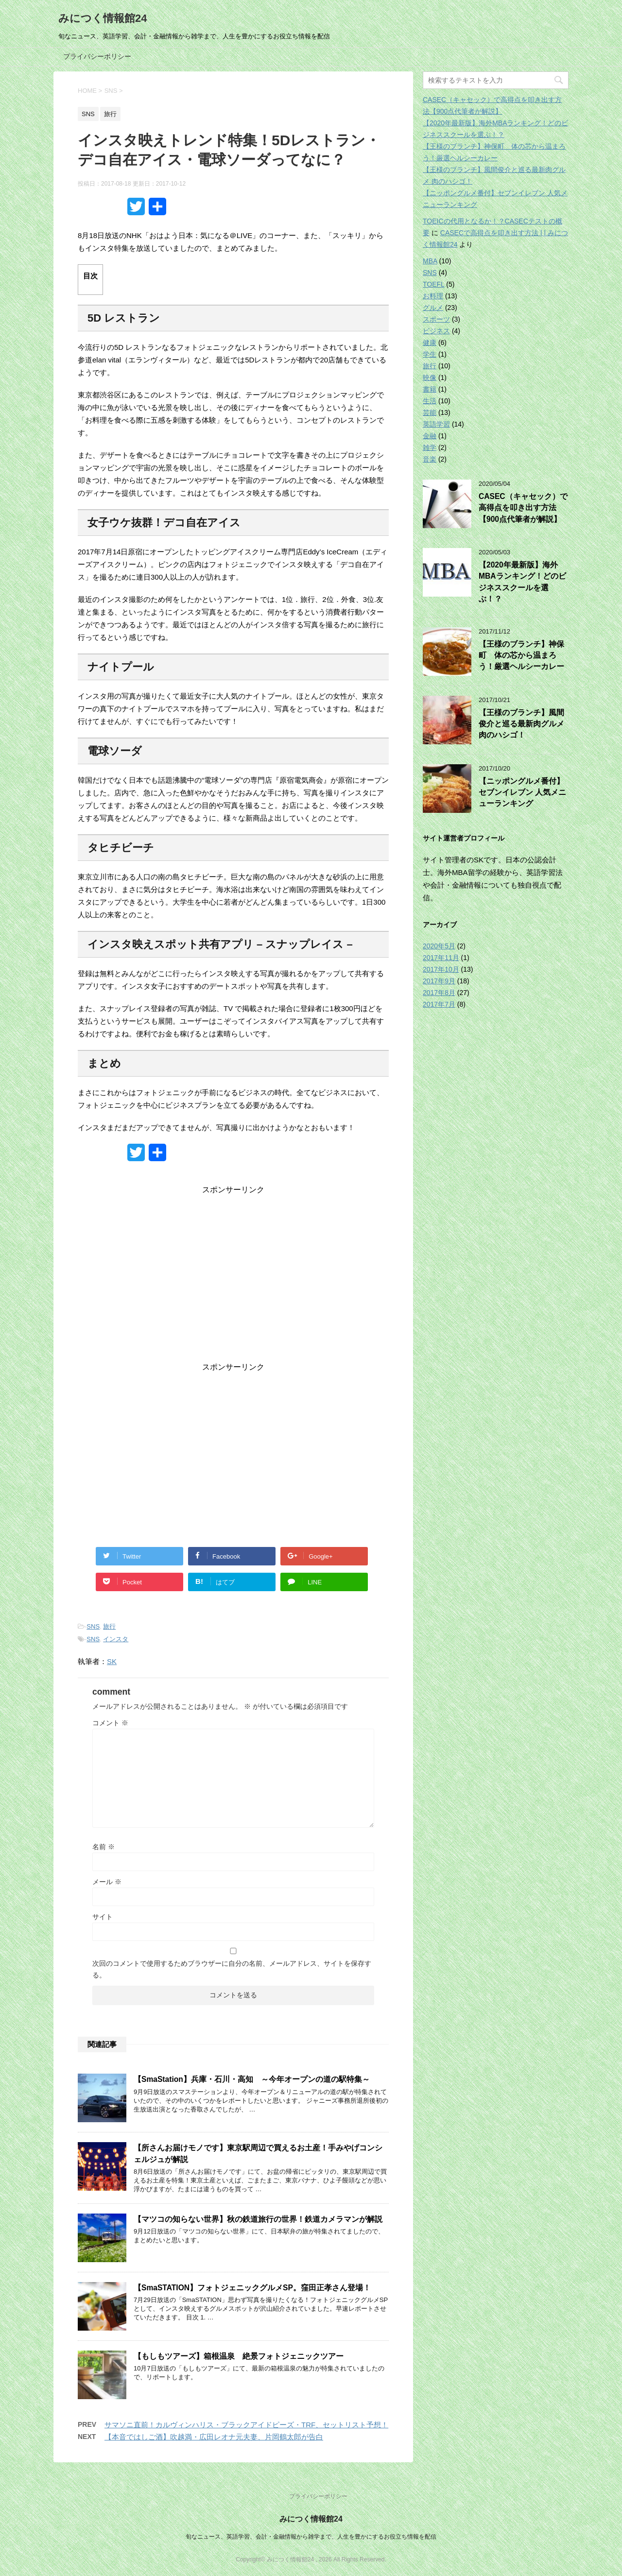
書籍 (429, 389)
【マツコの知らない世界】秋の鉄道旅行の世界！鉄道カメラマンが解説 (258, 2219)
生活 (429, 401)
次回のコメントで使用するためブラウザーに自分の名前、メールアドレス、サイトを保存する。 (231, 1969)
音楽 (429, 459)
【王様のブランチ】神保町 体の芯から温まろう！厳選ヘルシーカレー (521, 655)
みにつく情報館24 (102, 18)
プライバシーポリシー (97, 56)
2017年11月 (441, 958)
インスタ (115, 1639)
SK (112, 1661)
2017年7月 (439, 1004)
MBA (430, 261)
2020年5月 (439, 946)
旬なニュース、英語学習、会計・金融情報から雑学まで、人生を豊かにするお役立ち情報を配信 (311, 2536)
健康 (429, 342)
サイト (102, 1917)
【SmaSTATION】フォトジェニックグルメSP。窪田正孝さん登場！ (252, 2288)
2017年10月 (441, 969)
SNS (93, 1626)
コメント (110, 1723)
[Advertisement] (233, 1281)
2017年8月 (439, 992)
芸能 (429, 412)
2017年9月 (439, 981)
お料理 (433, 296)
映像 (429, 377)
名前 (103, 1847)
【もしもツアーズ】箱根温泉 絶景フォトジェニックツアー (239, 2356)
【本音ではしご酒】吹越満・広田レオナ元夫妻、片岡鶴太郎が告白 (213, 2437)
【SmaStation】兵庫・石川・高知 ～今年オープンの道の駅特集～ (252, 2079)
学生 (429, 354)
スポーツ (436, 319)
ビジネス (436, 331)
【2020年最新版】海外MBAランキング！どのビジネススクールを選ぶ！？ (522, 582)
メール (106, 1882)
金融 (429, 436)
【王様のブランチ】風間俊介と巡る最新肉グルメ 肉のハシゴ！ (521, 723)
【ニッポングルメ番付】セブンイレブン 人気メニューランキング (522, 792)
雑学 (429, 447)
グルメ (433, 307)
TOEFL (433, 284)
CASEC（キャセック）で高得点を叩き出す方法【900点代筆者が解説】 (523, 507)
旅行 (109, 1626)
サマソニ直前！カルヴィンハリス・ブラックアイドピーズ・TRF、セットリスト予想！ (246, 2425)
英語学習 (436, 424)
